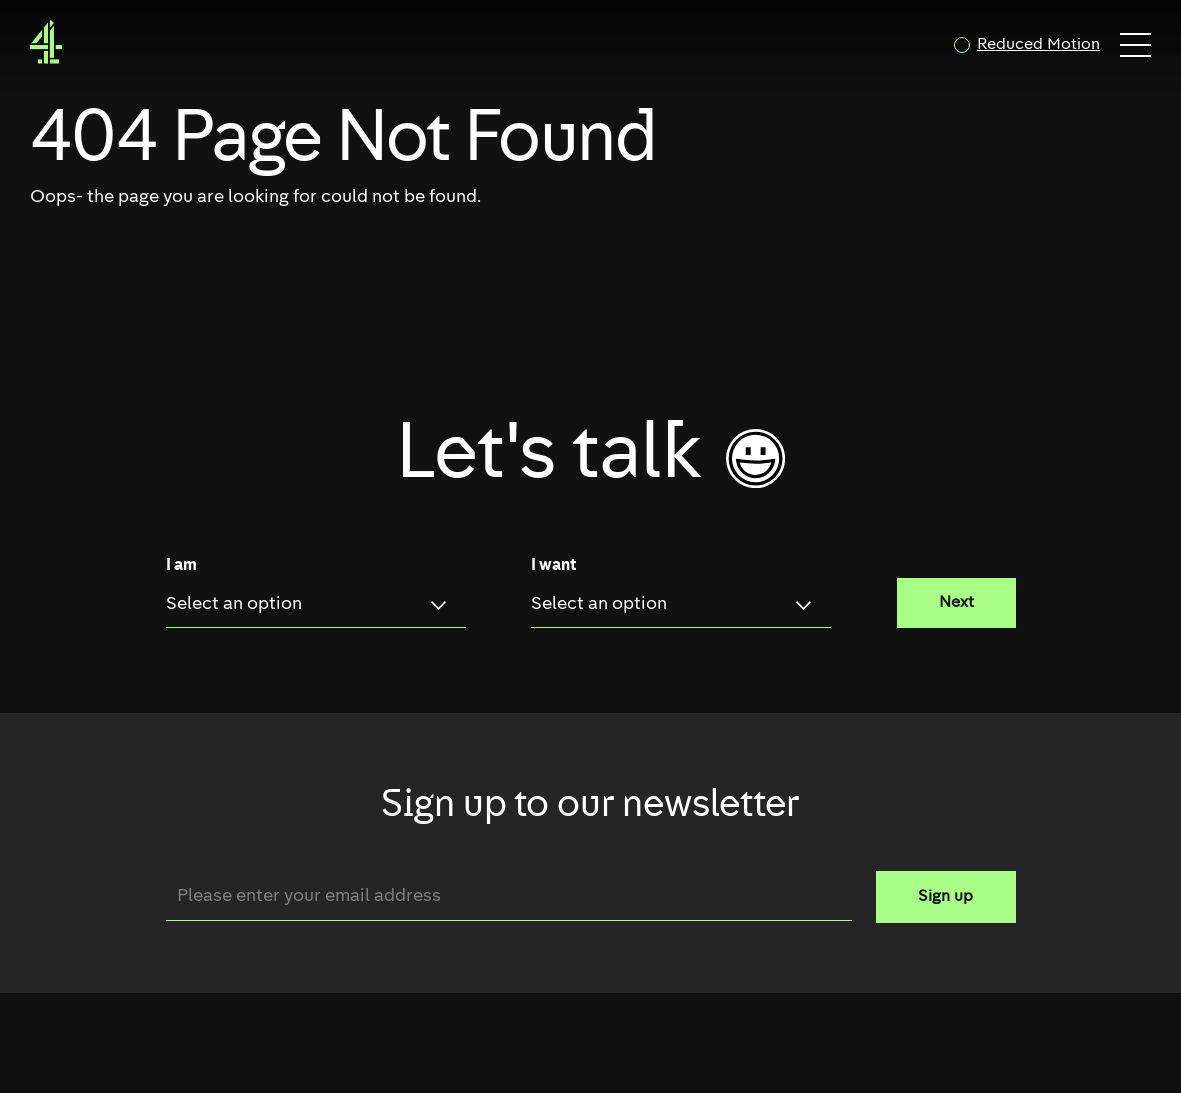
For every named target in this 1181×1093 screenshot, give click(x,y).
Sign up (945, 897)
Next (956, 603)
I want (553, 566)
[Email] (509, 896)
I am (181, 566)
